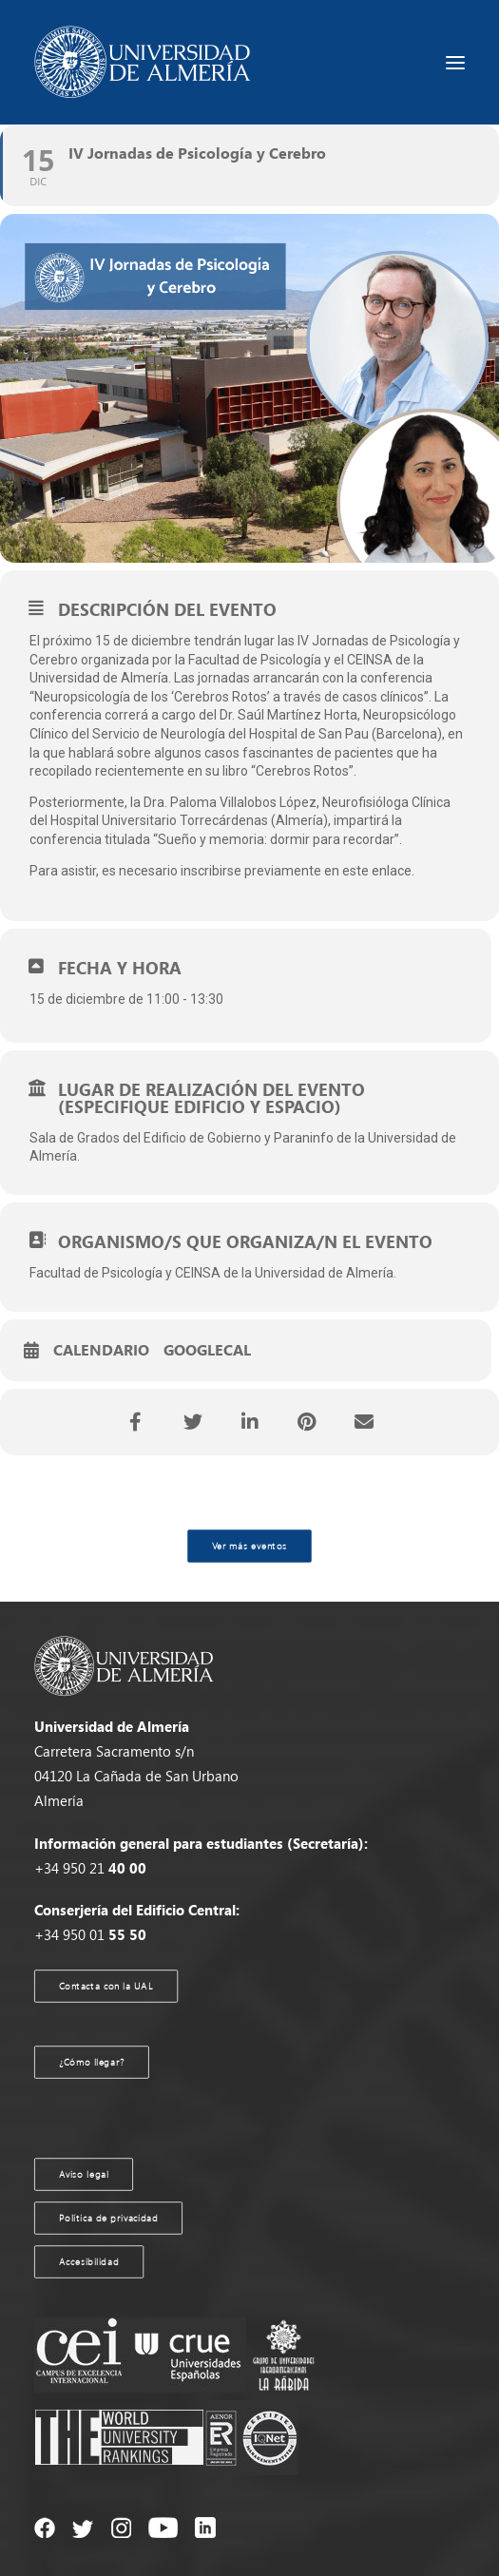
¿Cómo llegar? (92, 2061)
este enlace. (378, 870)
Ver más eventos (249, 1545)
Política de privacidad (109, 2217)
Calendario (101, 1350)
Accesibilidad (89, 2261)
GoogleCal (207, 1350)
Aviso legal (84, 2174)
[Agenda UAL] (142, 62)
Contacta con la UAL (106, 1985)
